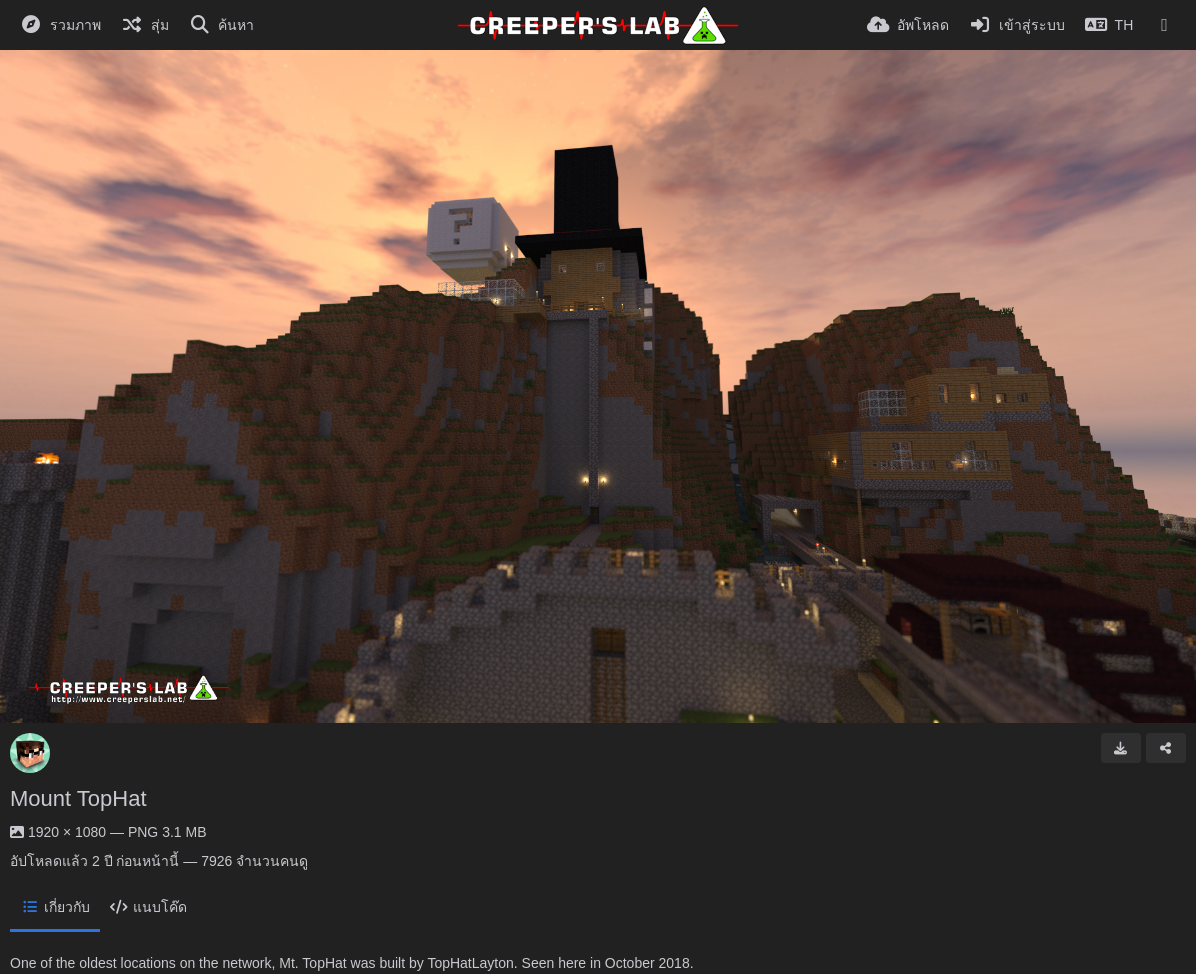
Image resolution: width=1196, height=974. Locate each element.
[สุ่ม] (145, 25)
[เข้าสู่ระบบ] (1017, 25)
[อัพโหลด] (908, 25)
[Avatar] (30, 753)
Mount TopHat (78, 798)
